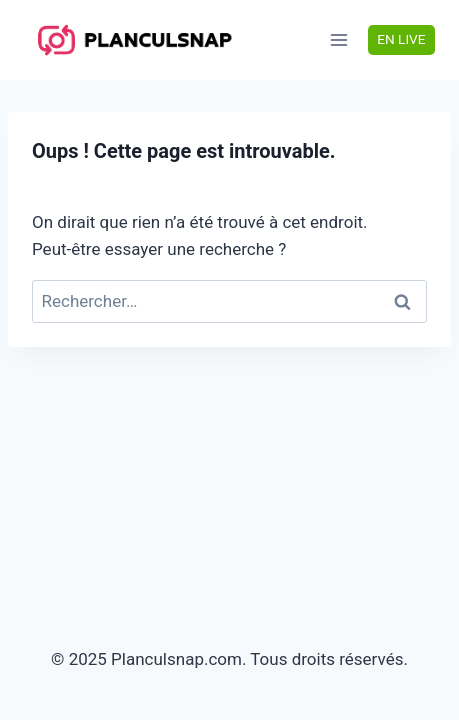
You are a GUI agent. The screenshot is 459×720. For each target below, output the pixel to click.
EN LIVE (401, 39)
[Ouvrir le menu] (339, 39)
